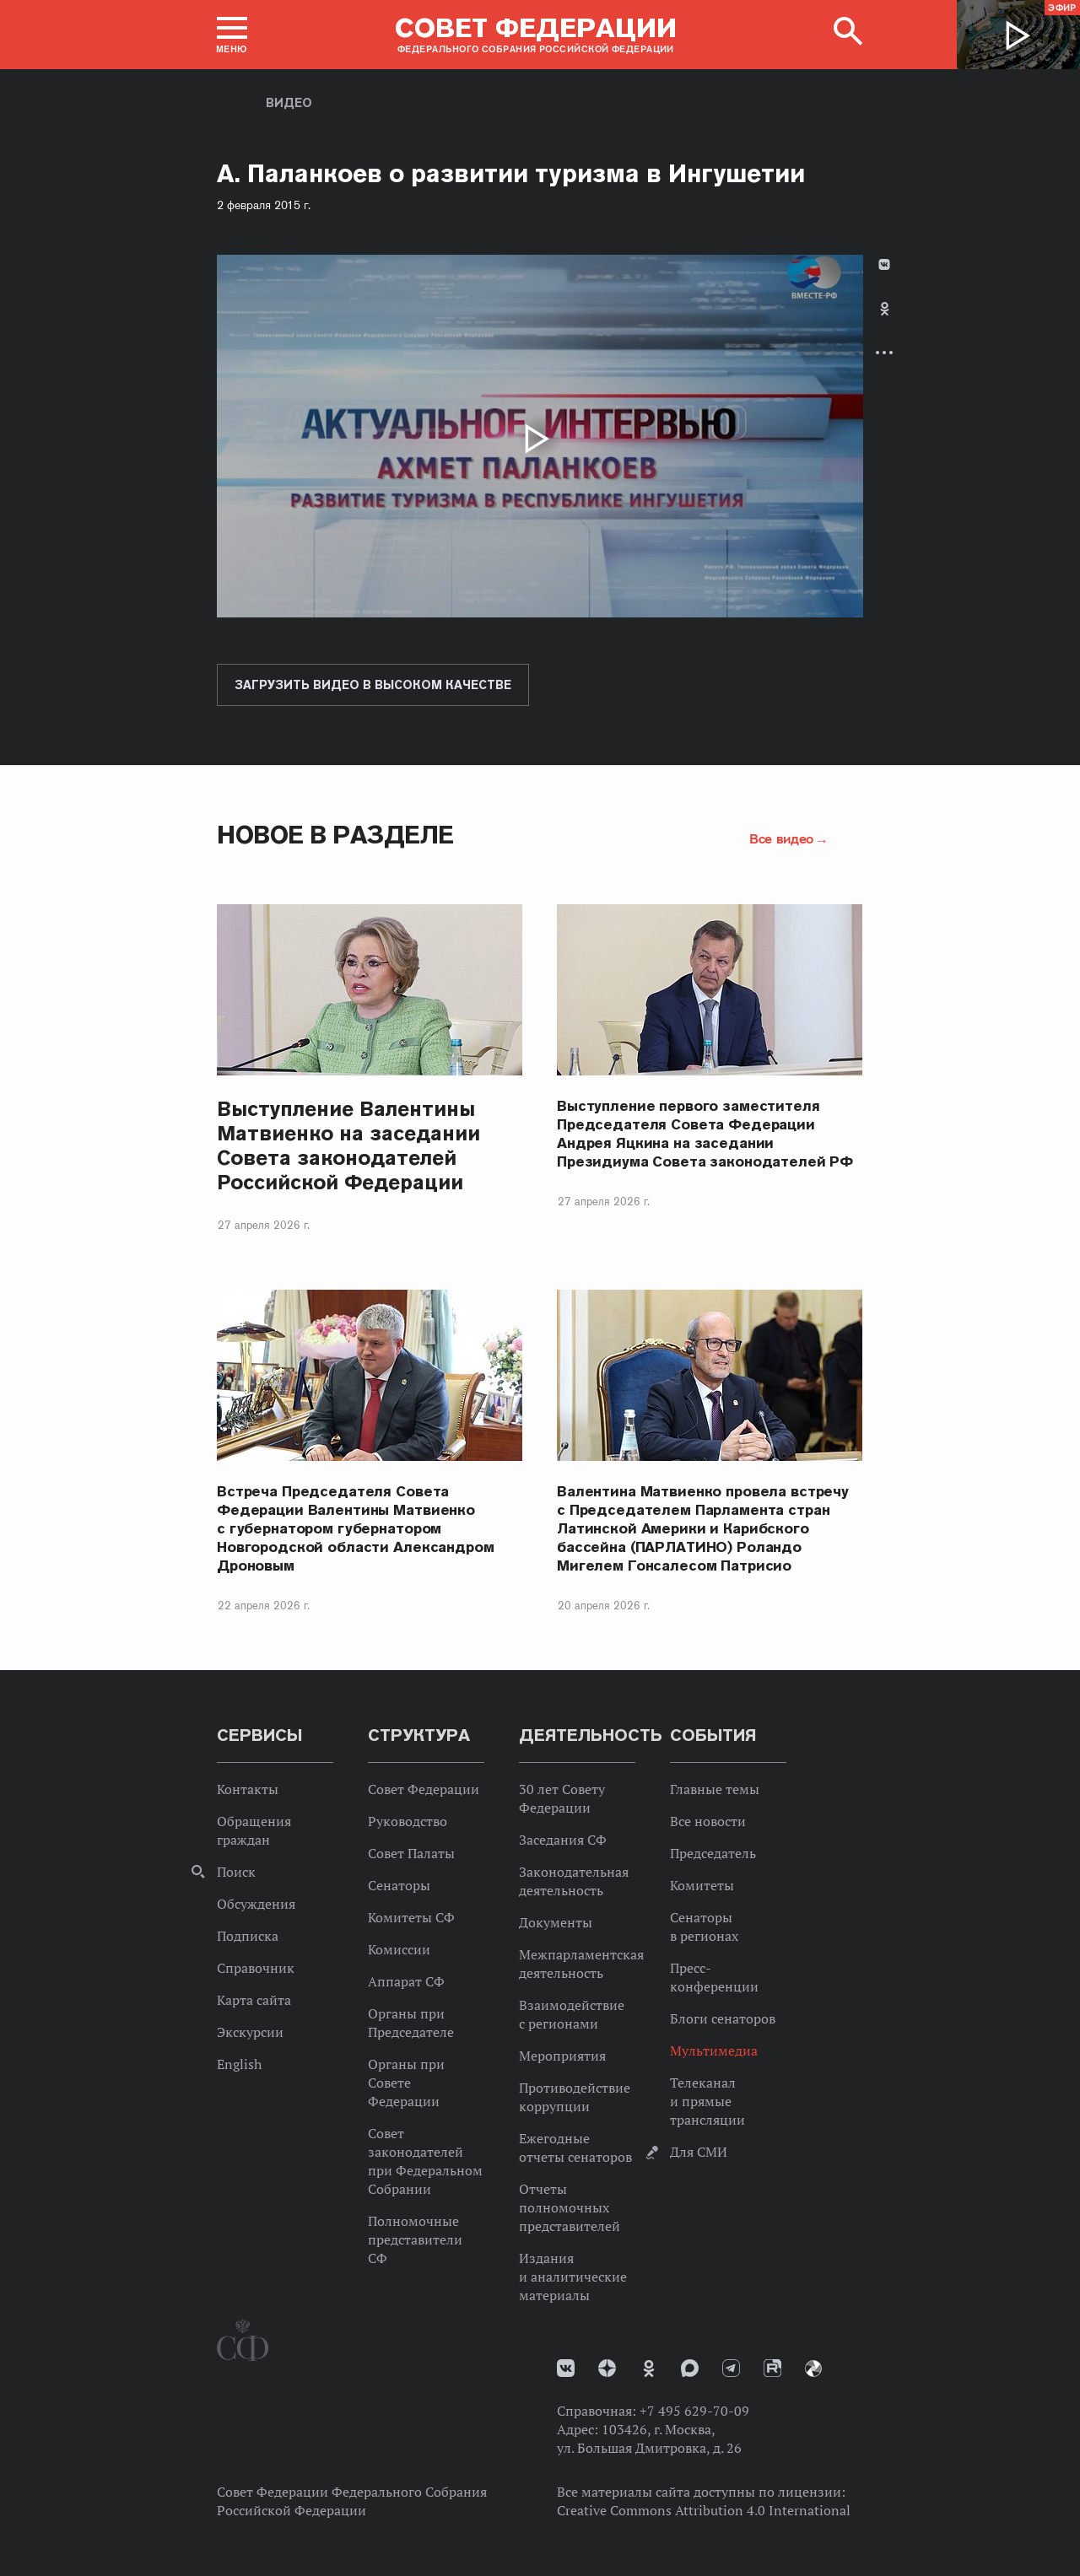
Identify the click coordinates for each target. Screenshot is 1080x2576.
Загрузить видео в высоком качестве (373, 685)
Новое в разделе (335, 834)
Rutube (772, 2368)
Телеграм (731, 2368)
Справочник (255, 1967)
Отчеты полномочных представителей (569, 2207)
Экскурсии (250, 2032)
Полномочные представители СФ (415, 2239)
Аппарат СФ (406, 1981)
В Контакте (884, 264)
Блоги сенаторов (722, 2018)
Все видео (781, 838)
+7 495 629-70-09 (694, 2410)
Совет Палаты (411, 1853)
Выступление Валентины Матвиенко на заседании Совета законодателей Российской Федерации (348, 1145)
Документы (555, 1922)
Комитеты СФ (411, 1917)
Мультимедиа (714, 2050)
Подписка (247, 1935)
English (239, 2064)
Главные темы (714, 1789)
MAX (690, 2368)
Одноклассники (885, 308)
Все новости (708, 1821)
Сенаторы (399, 1885)
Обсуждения (256, 1903)
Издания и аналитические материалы (573, 2277)
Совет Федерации (423, 1789)
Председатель (713, 1853)
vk (566, 2368)
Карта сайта (254, 1999)
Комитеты (702, 1885)
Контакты (247, 1789)
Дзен (607, 2368)
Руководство (407, 1821)
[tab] (884, 323)
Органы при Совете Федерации (406, 2083)
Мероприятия (562, 2055)
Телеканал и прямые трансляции (707, 2101)
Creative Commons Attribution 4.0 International (703, 2510)
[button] (232, 34)
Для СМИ (698, 2151)
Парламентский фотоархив (813, 2368)
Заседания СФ (563, 1839)
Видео (289, 102)
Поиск (236, 1871)
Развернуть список (884, 352)
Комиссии (399, 1949)
